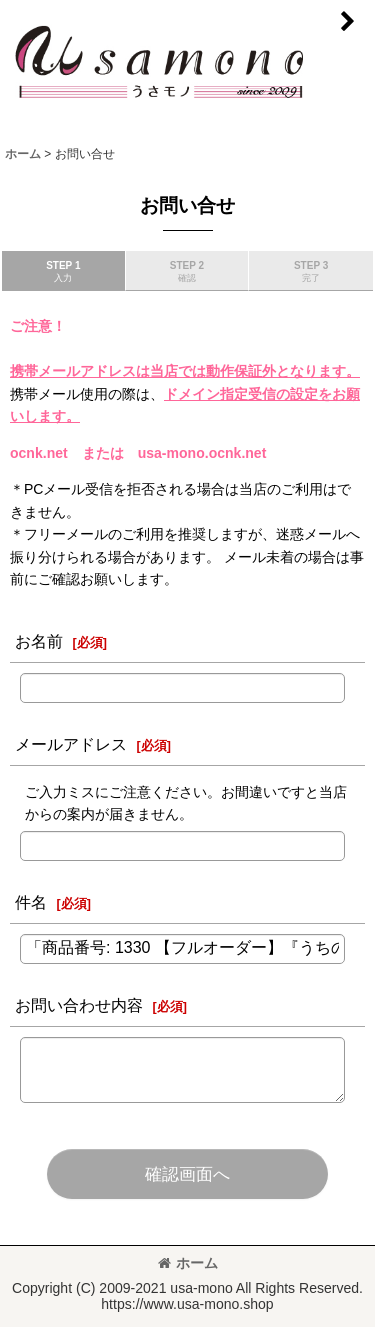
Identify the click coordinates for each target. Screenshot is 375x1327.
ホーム (188, 1263)
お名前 (39, 641)
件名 (31, 902)
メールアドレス (71, 744)
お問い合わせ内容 (79, 1005)
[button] (347, 22)
